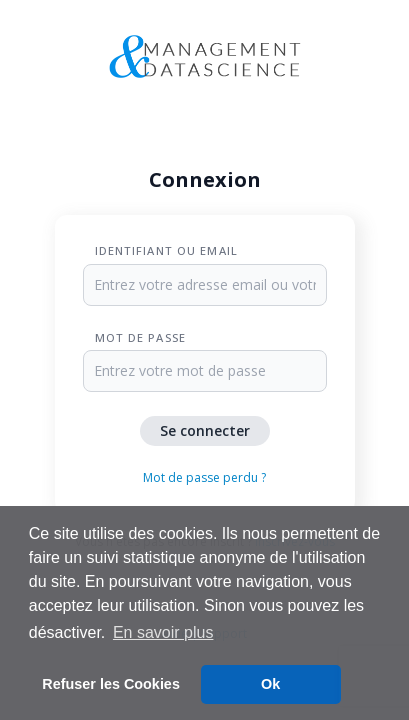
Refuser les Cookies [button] (111, 684)
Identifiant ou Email (166, 250)
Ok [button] (270, 684)
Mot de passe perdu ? (204, 477)
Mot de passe (140, 337)
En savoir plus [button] (163, 632)
